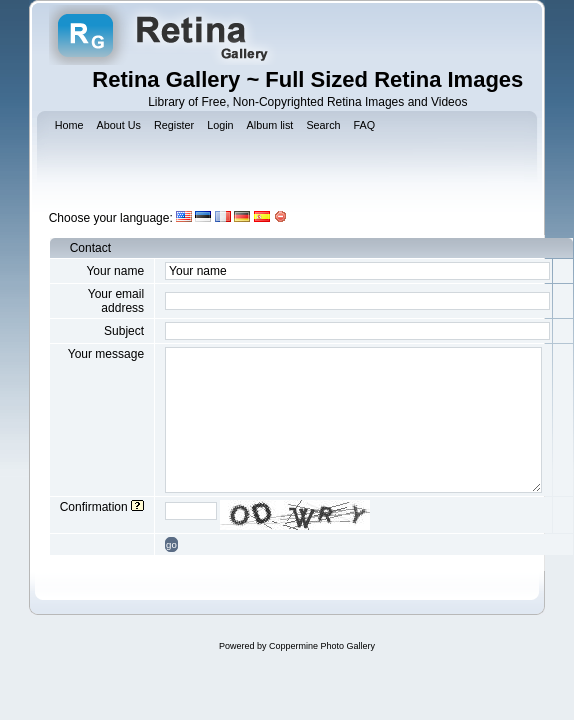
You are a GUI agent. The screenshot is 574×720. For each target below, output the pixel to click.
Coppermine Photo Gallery (322, 646)
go (171, 544)
